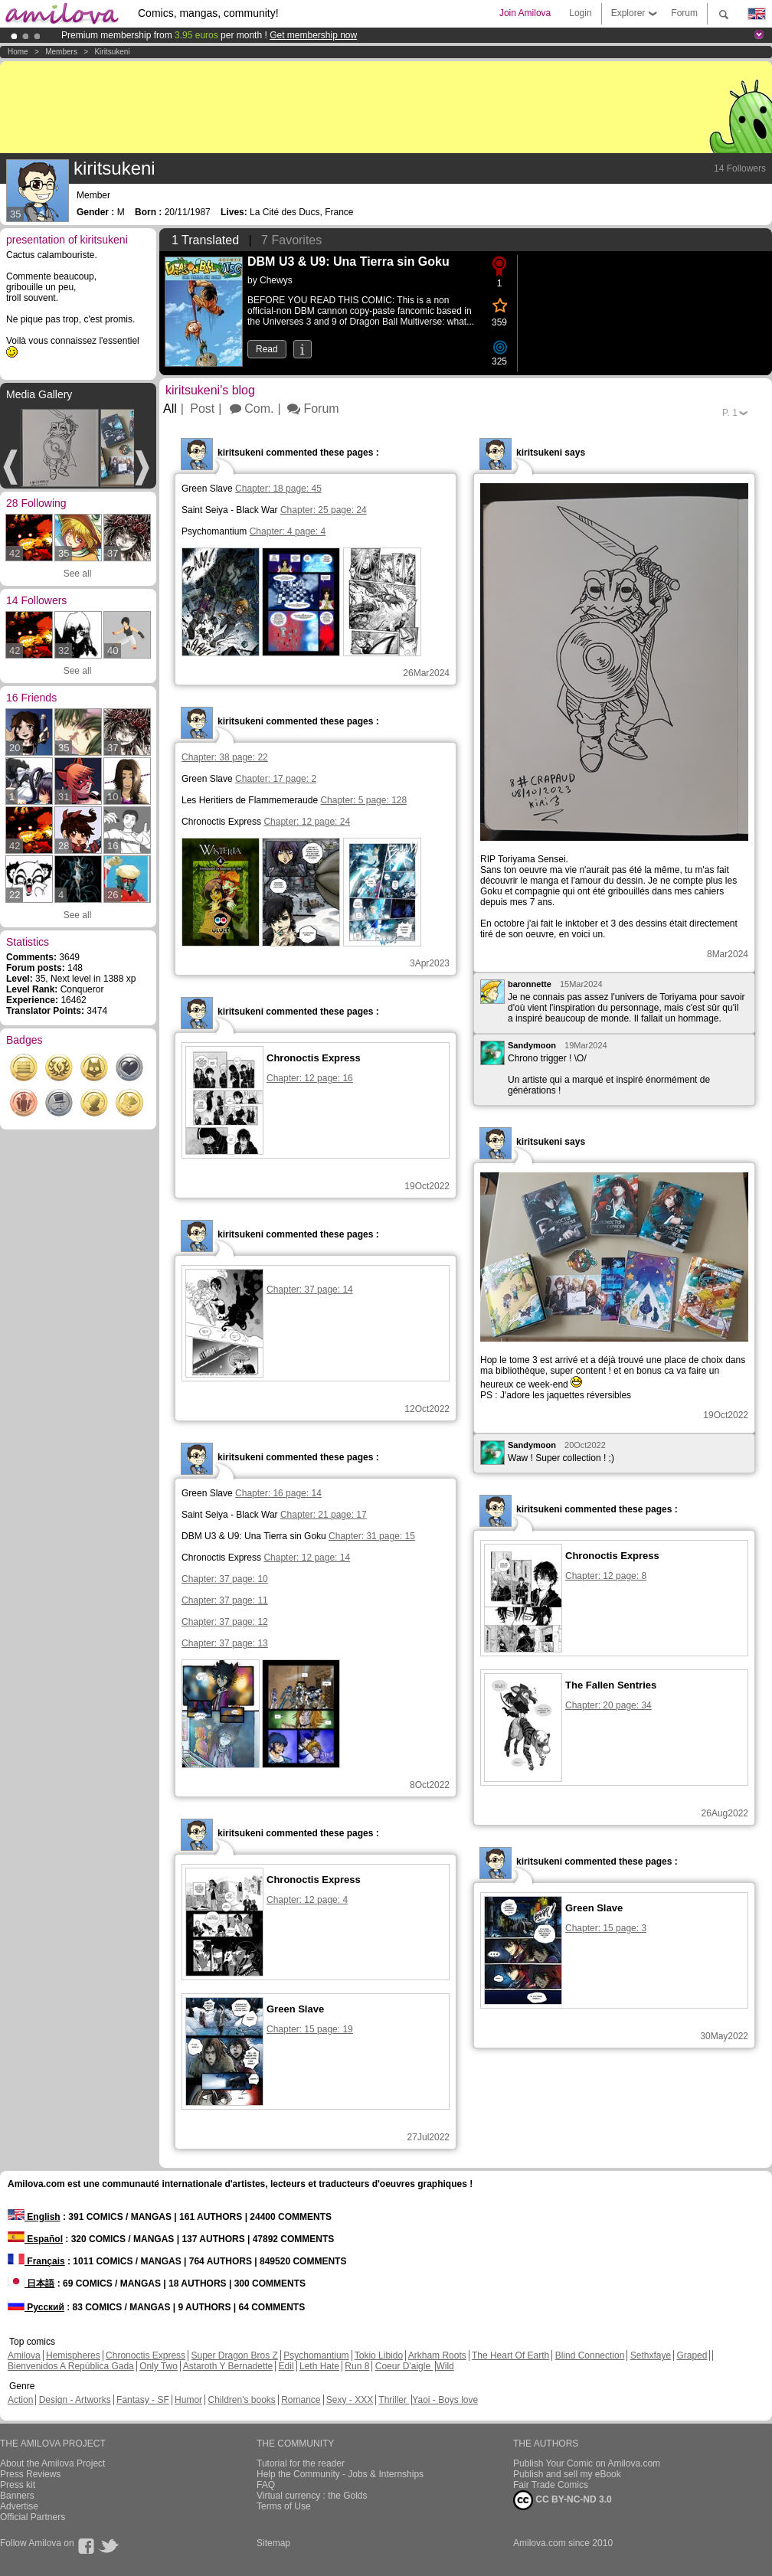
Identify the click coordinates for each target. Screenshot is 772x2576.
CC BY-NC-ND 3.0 (562, 2500)
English (34, 2217)
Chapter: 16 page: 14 (278, 1493)
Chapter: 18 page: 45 (278, 488)
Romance (300, 2400)
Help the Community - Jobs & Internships (340, 2474)
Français (36, 2261)
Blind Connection (590, 2355)
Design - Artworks (75, 2400)
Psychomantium (315, 2355)
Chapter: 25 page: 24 (323, 510)
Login (580, 13)
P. (730, 412)
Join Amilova (525, 13)
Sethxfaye (650, 2355)
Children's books (241, 2400)
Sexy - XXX (349, 2400)
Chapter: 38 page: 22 (225, 757)
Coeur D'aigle (404, 2366)
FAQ (266, 2485)
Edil (286, 2366)
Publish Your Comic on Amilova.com (586, 2463)
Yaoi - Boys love (445, 2400)
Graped (691, 2355)
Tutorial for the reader (301, 2463)
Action (20, 2400)
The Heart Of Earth (510, 2355)
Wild (444, 2366)
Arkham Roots (437, 2355)
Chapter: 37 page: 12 (225, 1622)
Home (18, 51)
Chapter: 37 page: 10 (225, 1579)
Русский (36, 2307)
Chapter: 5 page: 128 (363, 800)
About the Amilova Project (52, 2463)
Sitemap (273, 2543)
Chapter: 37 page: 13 (225, 1643)
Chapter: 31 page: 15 (372, 1536)
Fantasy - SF (142, 2400)
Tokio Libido (379, 2355)
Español (35, 2239)
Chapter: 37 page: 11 (225, 1600)
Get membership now (313, 35)
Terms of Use (284, 2506)
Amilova (24, 2355)
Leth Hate (319, 2366)
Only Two (158, 2366)
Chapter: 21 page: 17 (323, 1514)
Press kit (17, 2485)
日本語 (31, 2283)
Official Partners (32, 2517)
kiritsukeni (111, 51)
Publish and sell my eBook (567, 2474)
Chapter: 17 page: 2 (275, 778)
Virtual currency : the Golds (312, 2495)
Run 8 (357, 2366)
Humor (188, 2400)
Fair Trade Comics (550, 2485)
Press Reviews (30, 2474)
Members (61, 51)
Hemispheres (73, 2355)
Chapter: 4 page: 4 (287, 531)
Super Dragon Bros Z (234, 2355)
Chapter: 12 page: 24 (306, 821)
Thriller (393, 2400)
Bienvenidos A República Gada (71, 2366)
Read (267, 349)
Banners (17, 2495)
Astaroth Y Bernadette (228, 2366)
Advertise (19, 2506)
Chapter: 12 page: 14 (306, 1557)
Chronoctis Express (145, 2355)
